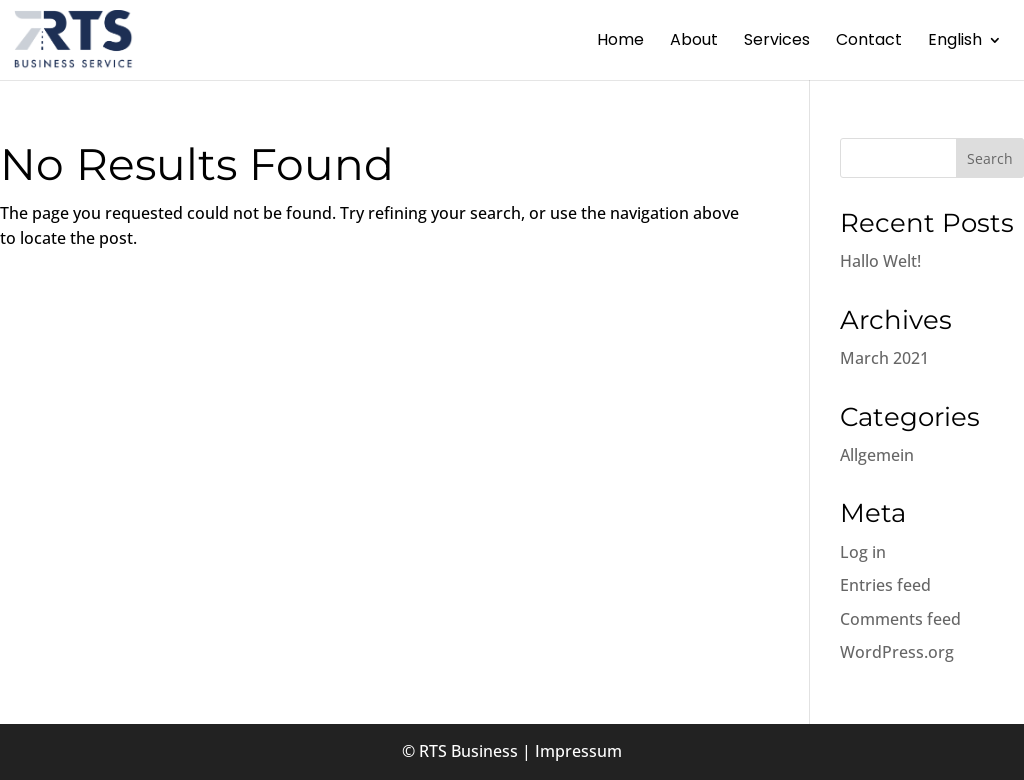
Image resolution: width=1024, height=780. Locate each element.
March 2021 (884, 358)
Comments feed (900, 619)
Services (777, 42)
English (955, 42)
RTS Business (468, 751)
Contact (869, 42)
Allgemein (877, 455)
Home (620, 42)
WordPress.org (897, 652)
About (694, 42)
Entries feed (885, 585)
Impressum (578, 751)
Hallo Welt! (880, 261)
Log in (863, 552)
